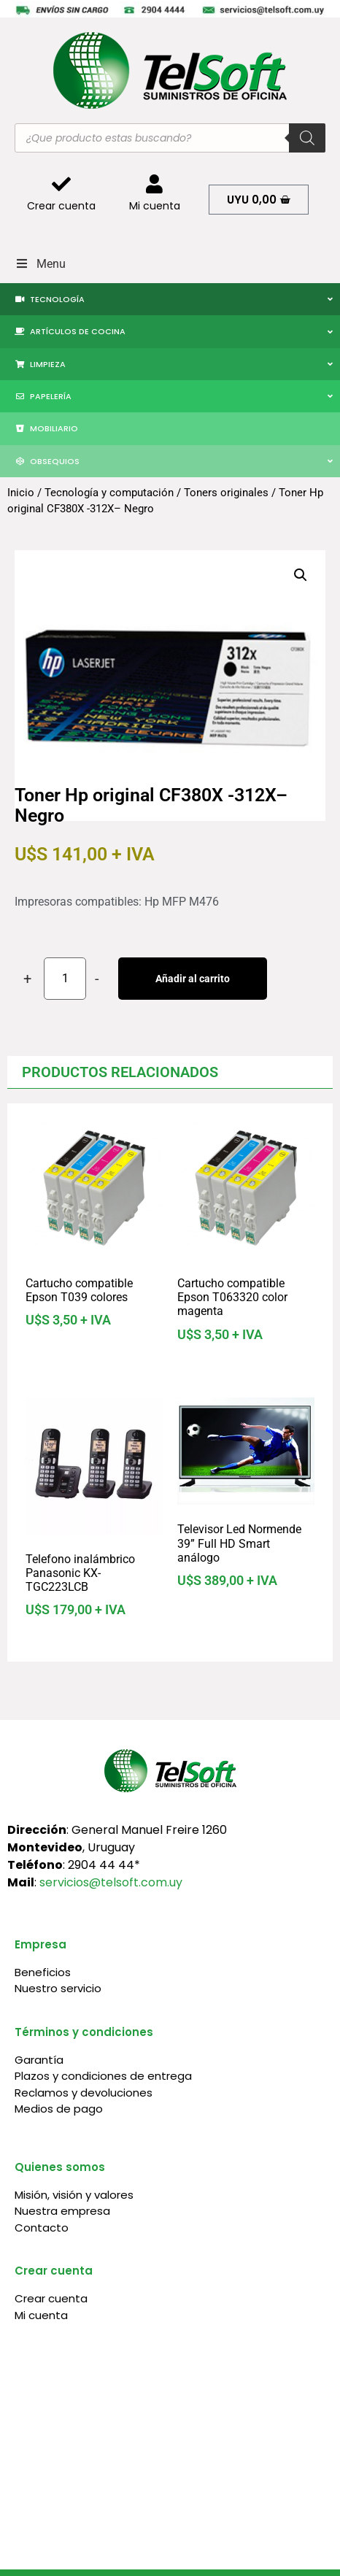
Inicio (20, 492)
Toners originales (226, 492)
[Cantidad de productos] (65, 978)
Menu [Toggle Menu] (40, 264)
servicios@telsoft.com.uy (110, 1882)
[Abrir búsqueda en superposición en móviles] (170, 138)
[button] (300, 575)
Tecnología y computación (109, 492)
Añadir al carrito (192, 978)
